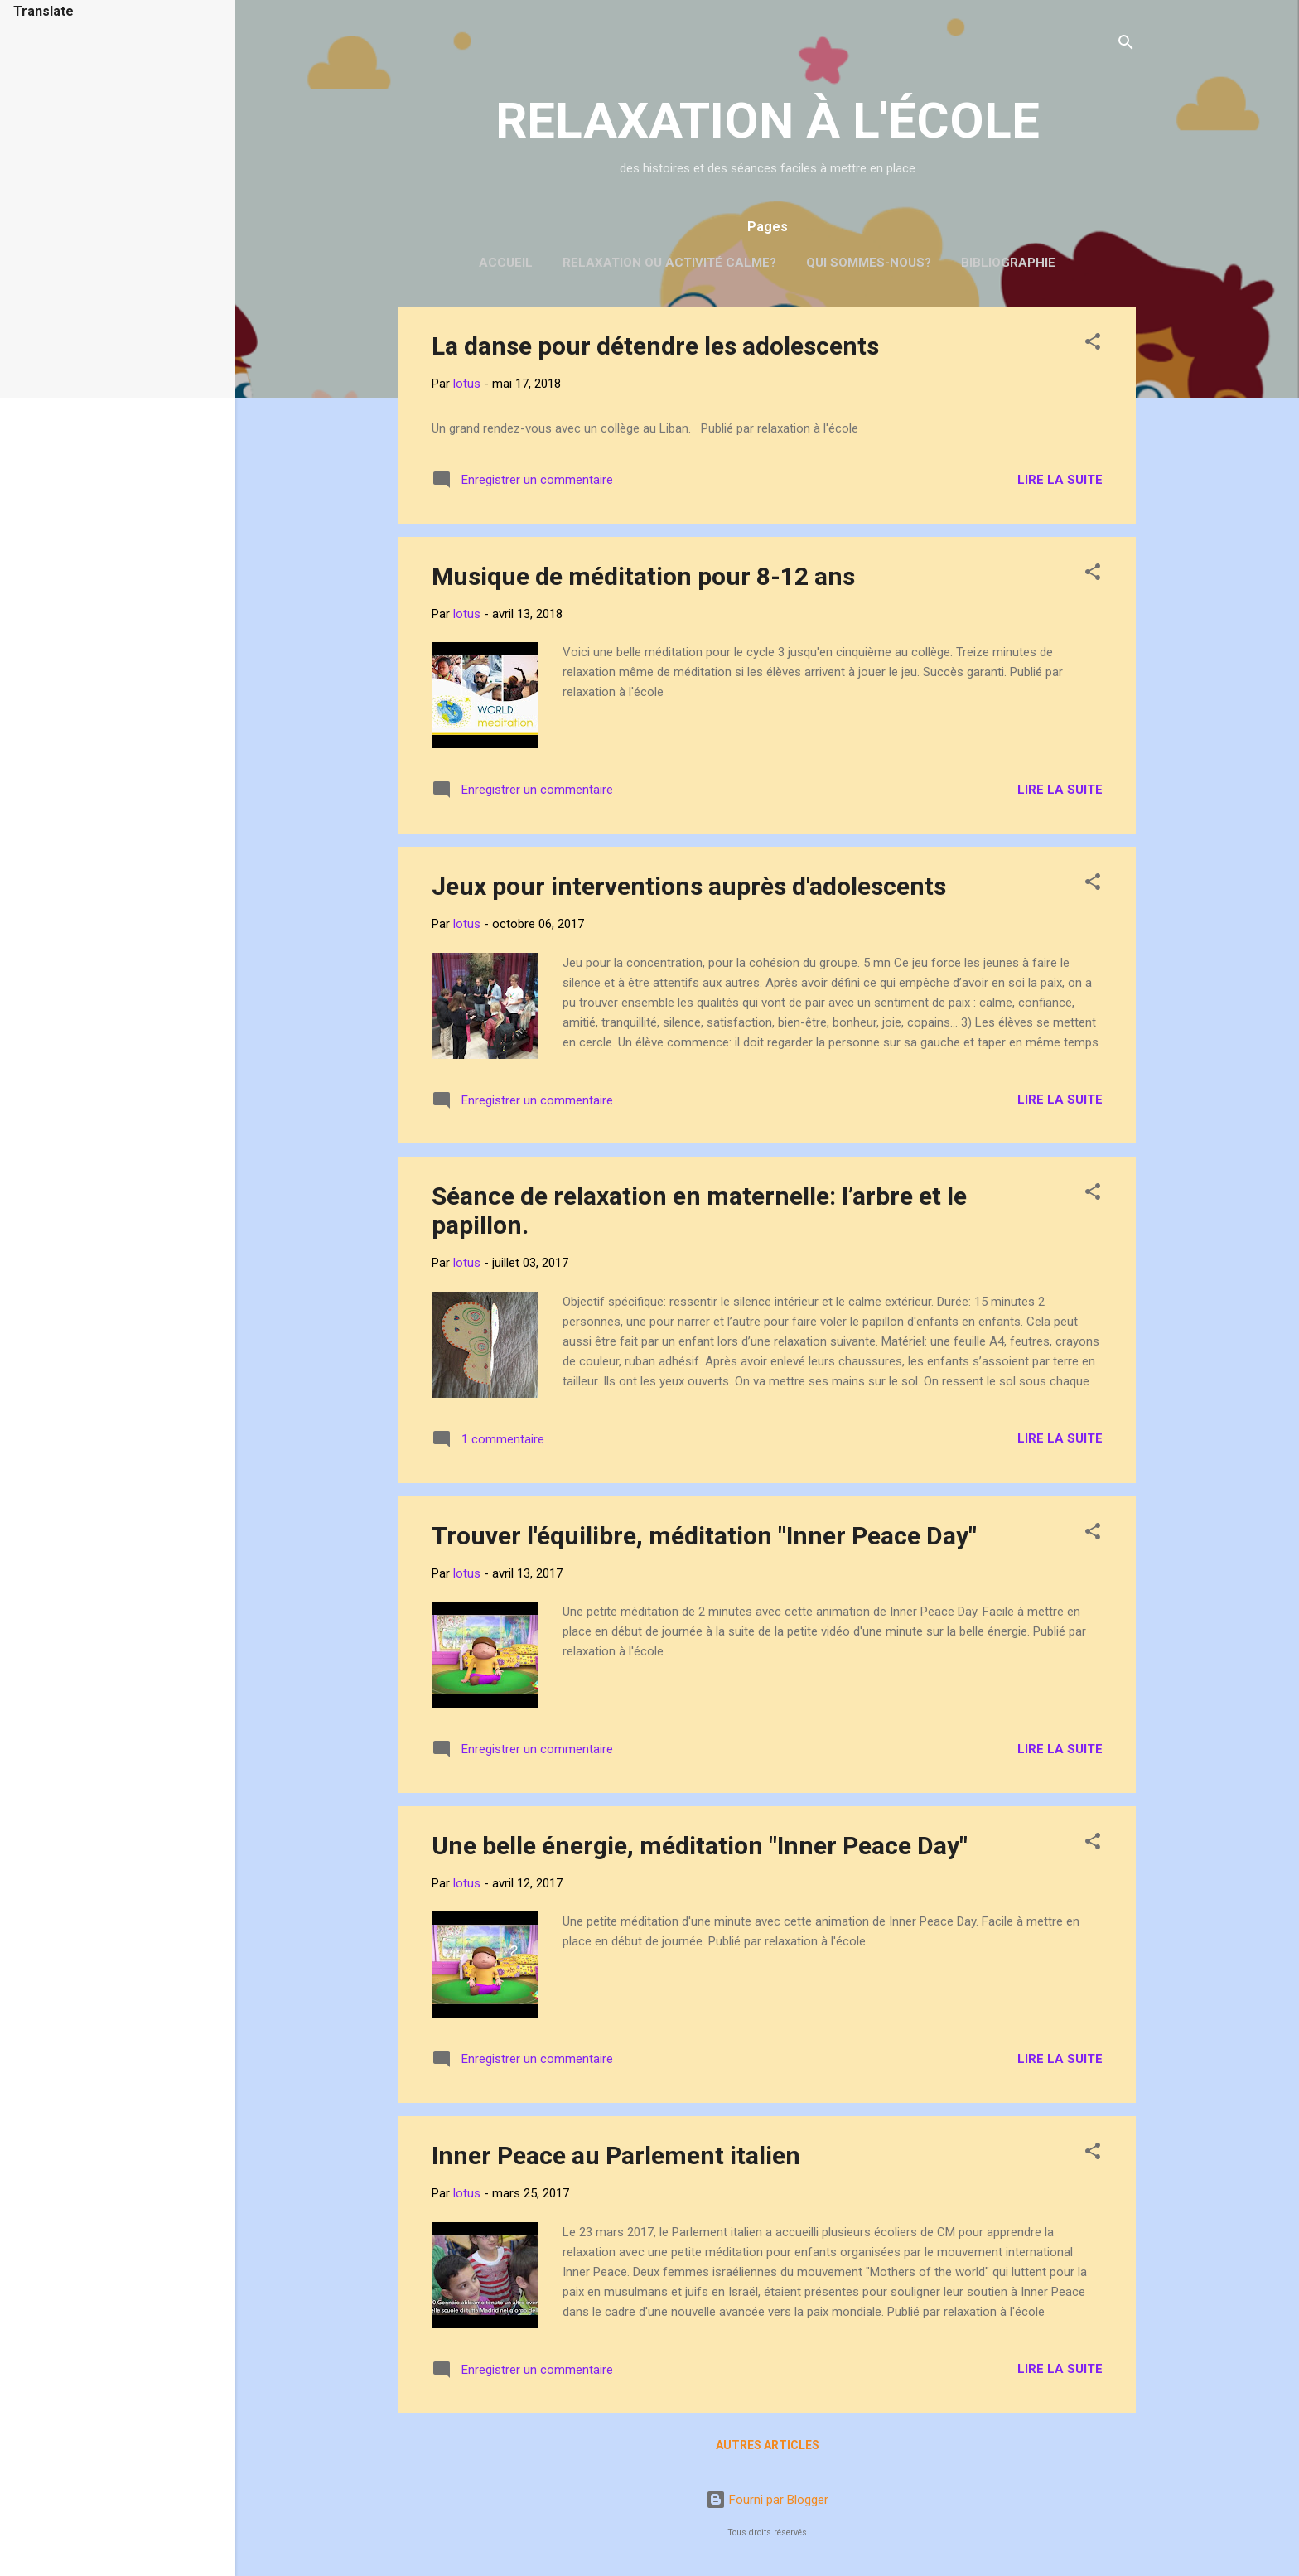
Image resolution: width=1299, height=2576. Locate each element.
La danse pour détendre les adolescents (655, 345)
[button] (1093, 344)
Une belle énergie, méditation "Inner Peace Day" (700, 1845)
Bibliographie (1008, 262)
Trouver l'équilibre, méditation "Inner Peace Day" (704, 1535)
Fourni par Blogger (767, 2499)
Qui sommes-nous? (868, 262)
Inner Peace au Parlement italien (616, 2155)
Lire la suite (1060, 479)
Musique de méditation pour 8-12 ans (643, 576)
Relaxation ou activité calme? (669, 262)
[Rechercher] (1126, 45)
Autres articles (767, 2445)
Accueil (506, 262)
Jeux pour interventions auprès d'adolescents (689, 886)
